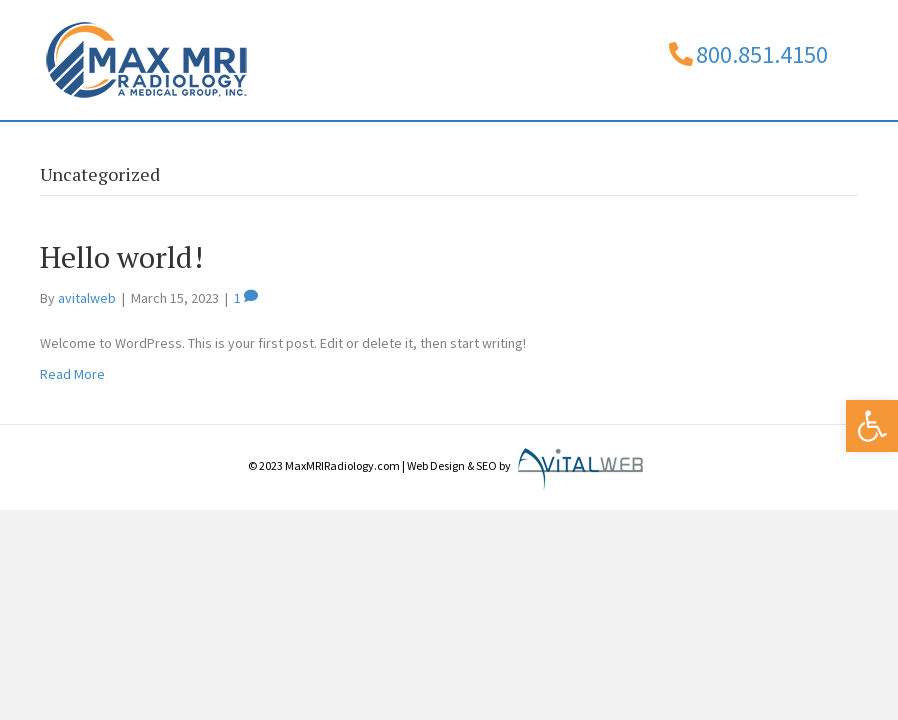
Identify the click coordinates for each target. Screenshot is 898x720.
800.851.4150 (762, 54)
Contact (658, 149)
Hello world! (121, 317)
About (163, 149)
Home (81, 149)
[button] (872, 426)
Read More (72, 434)
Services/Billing (399, 149)
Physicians (262, 149)
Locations (535, 149)
